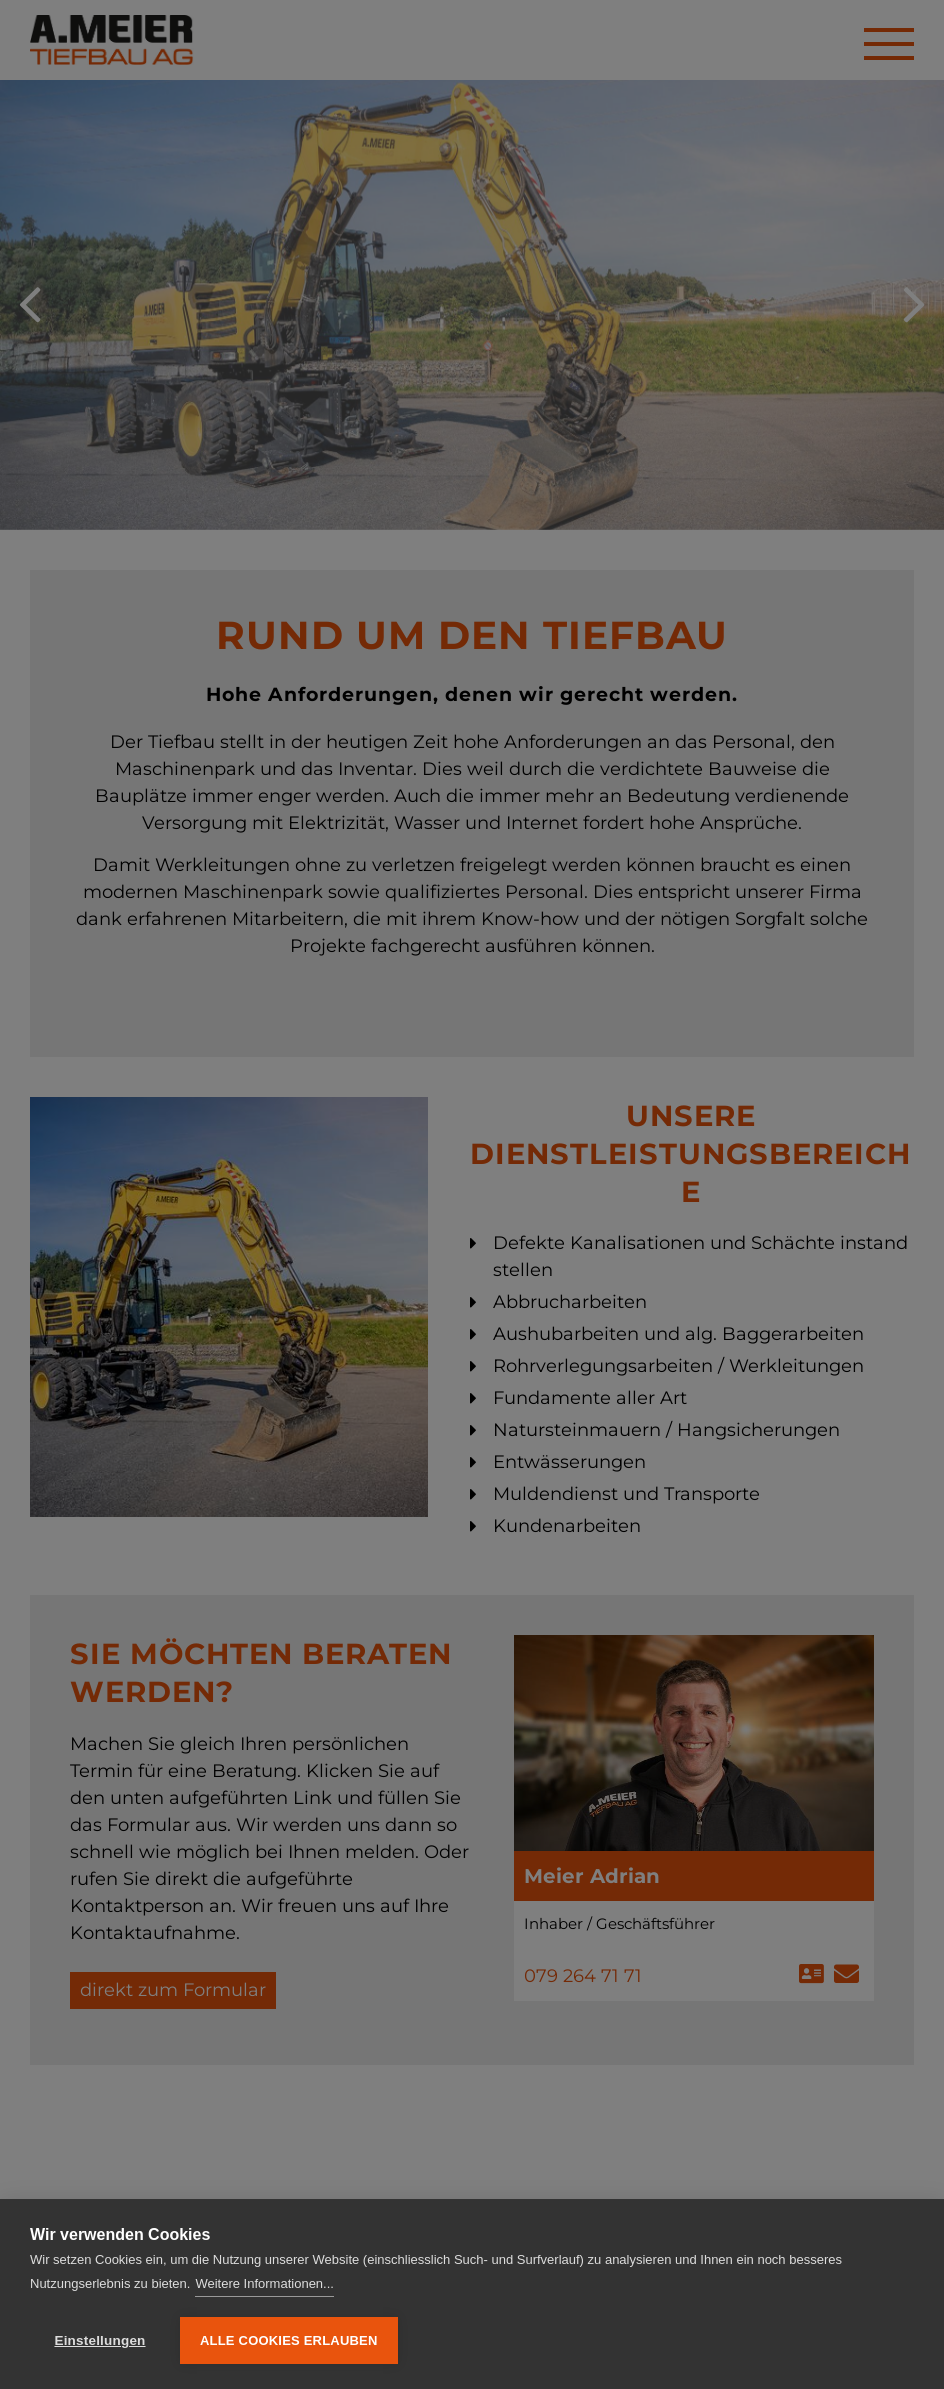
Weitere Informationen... (264, 2283)
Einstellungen (99, 2340)
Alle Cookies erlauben (289, 2340)
